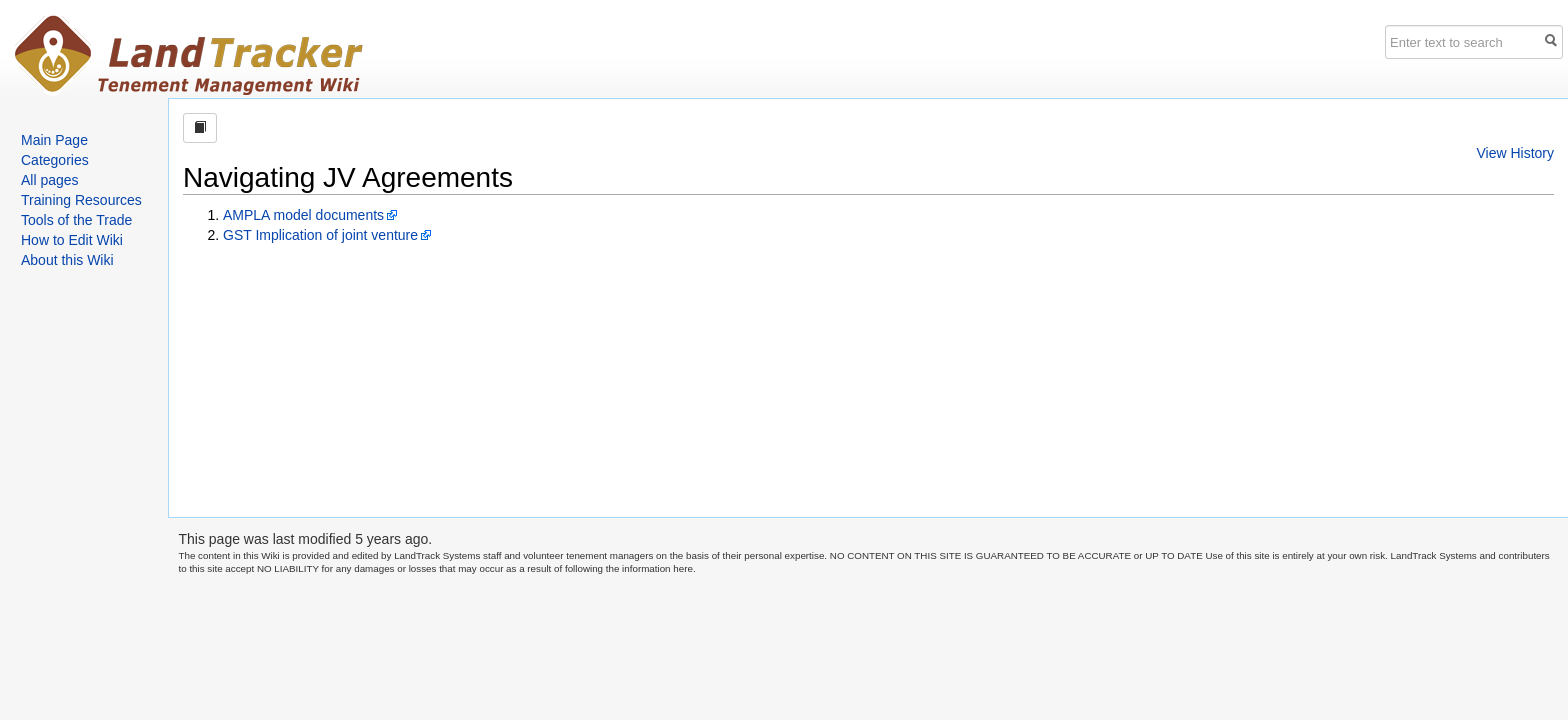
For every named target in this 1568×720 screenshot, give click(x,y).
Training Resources (81, 200)
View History (1515, 153)
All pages (50, 180)
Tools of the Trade (76, 220)
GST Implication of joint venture (320, 235)
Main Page (54, 140)
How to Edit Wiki (72, 240)
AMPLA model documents (303, 215)
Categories (55, 160)
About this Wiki (67, 260)
